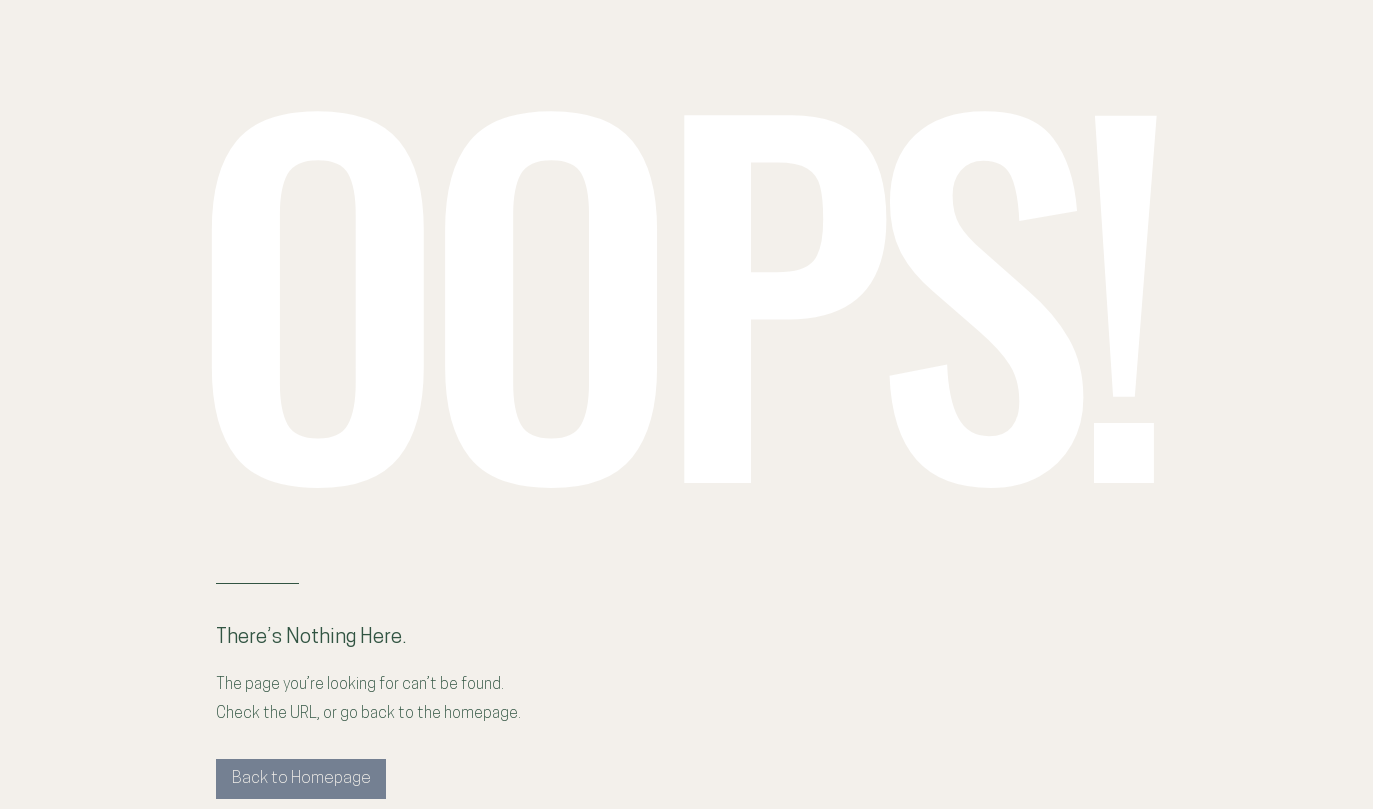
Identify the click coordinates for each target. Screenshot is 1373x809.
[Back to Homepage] (301, 779)
